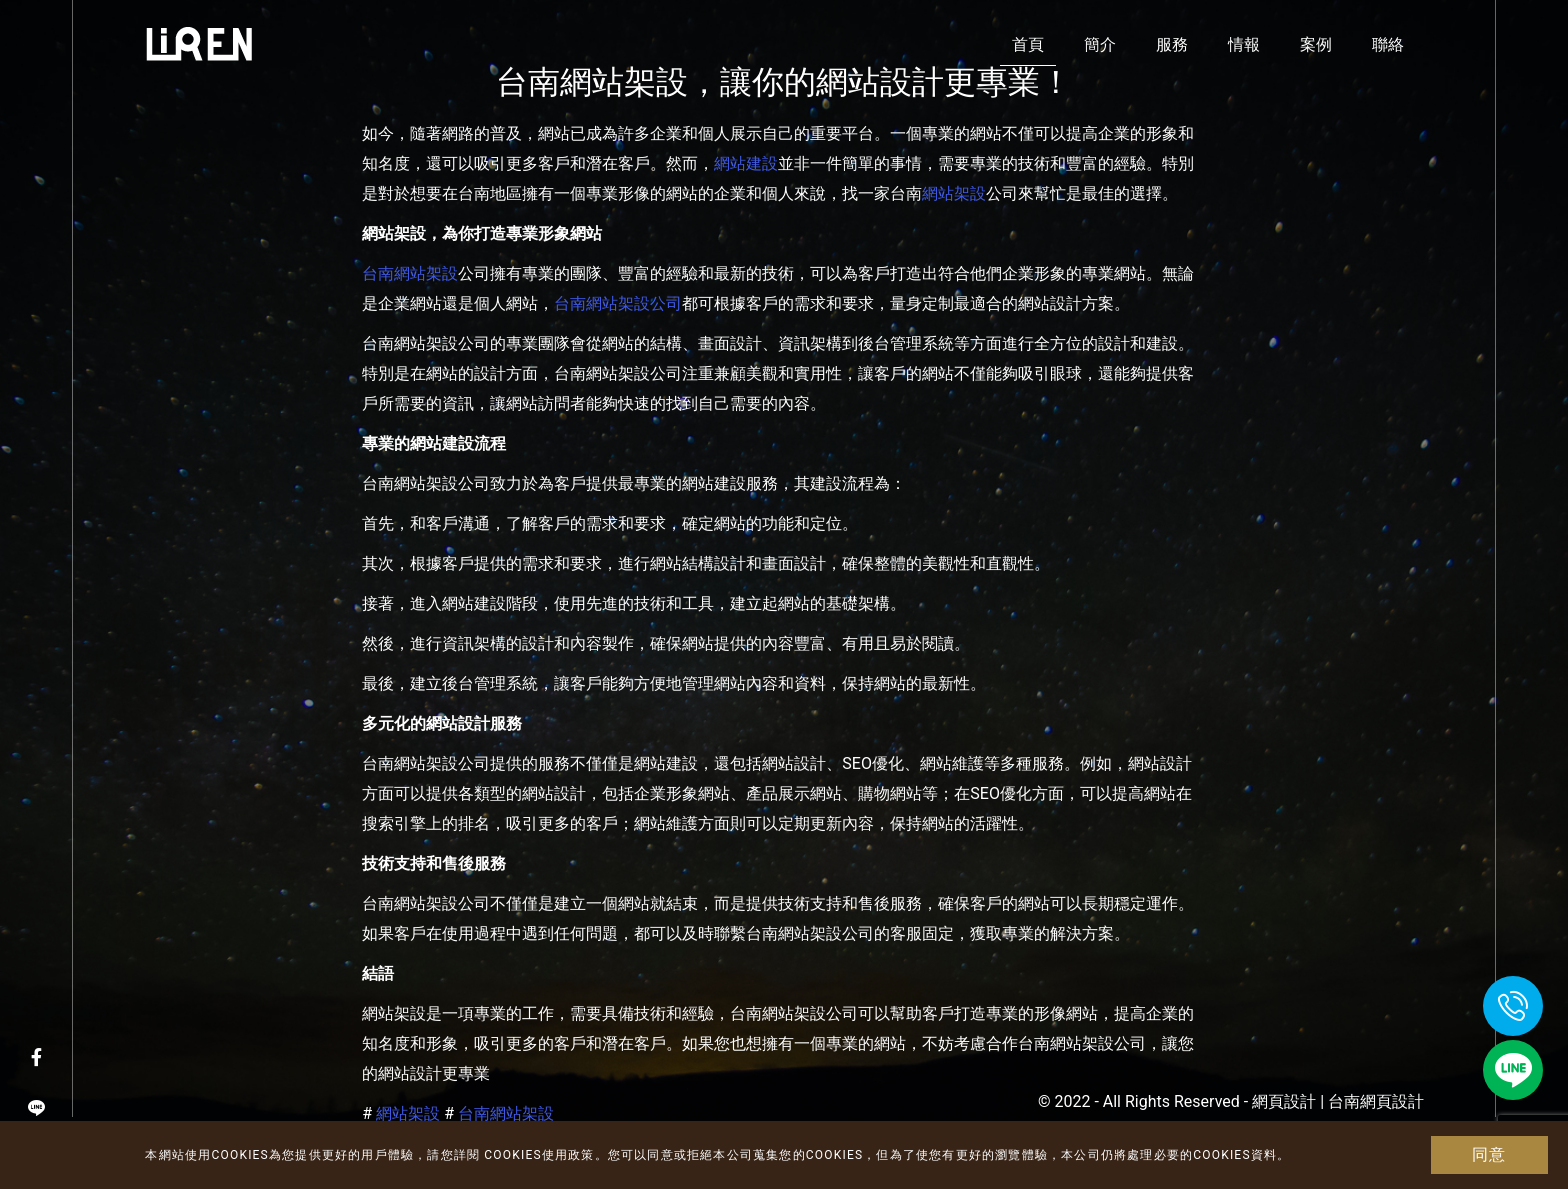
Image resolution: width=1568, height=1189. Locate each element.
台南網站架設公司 (618, 303)
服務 (1172, 44)
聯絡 (1388, 44)
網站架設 (954, 193)
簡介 (1100, 44)
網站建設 (746, 163)
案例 (1316, 44)
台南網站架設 (410, 273)
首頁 (1028, 44)
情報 (1244, 44)
